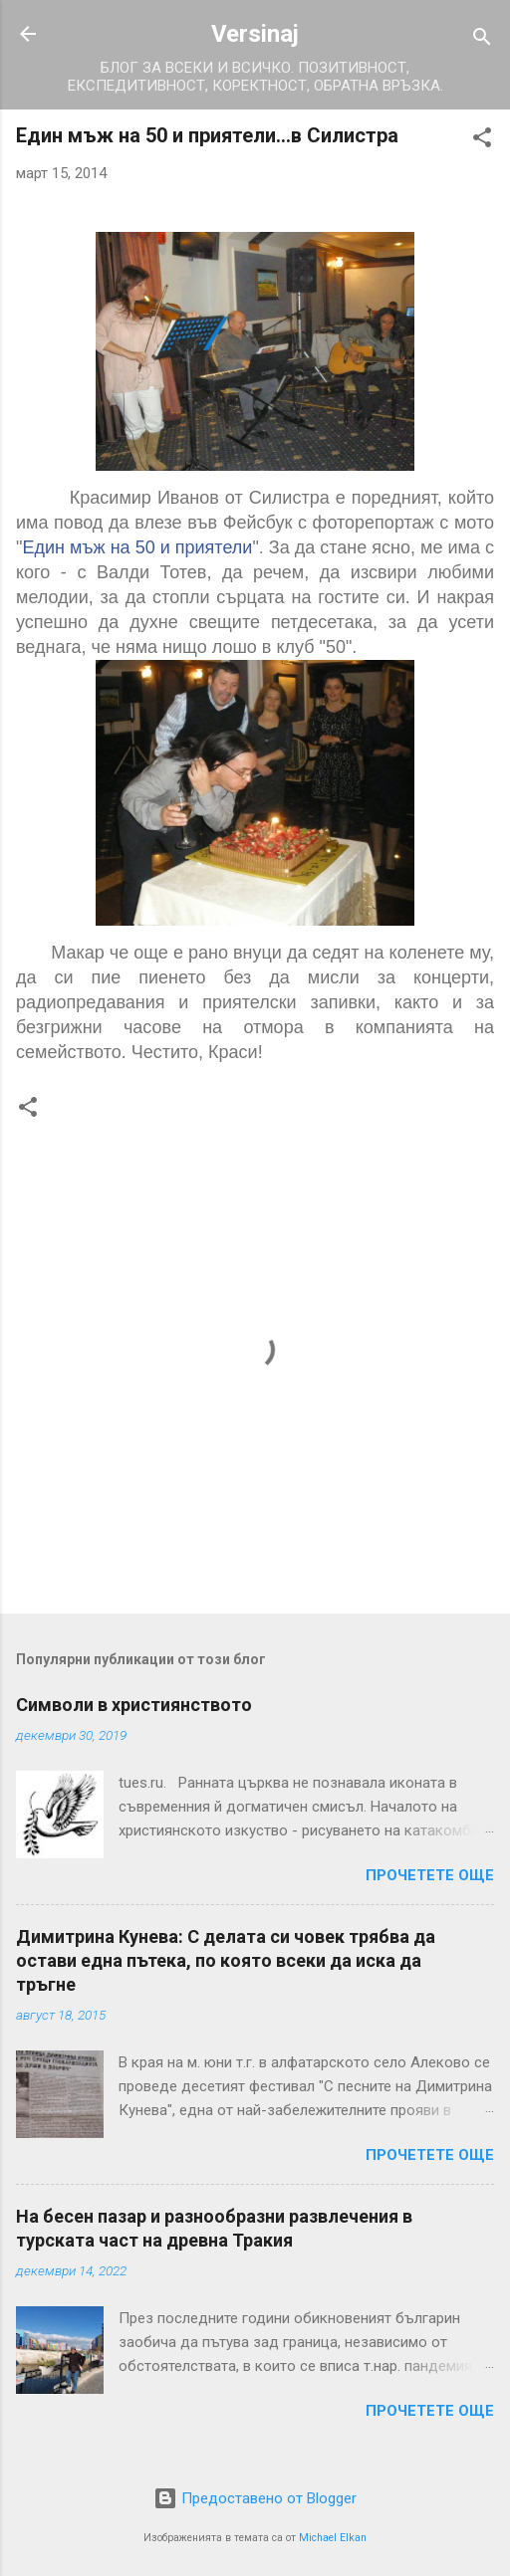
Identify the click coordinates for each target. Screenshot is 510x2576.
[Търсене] (482, 40)
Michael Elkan (333, 2537)
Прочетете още (430, 1875)
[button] (482, 140)
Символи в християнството (134, 1704)
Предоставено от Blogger (255, 2498)
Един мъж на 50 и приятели (137, 547)
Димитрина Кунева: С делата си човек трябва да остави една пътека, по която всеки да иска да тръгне (225, 1960)
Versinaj (255, 34)
